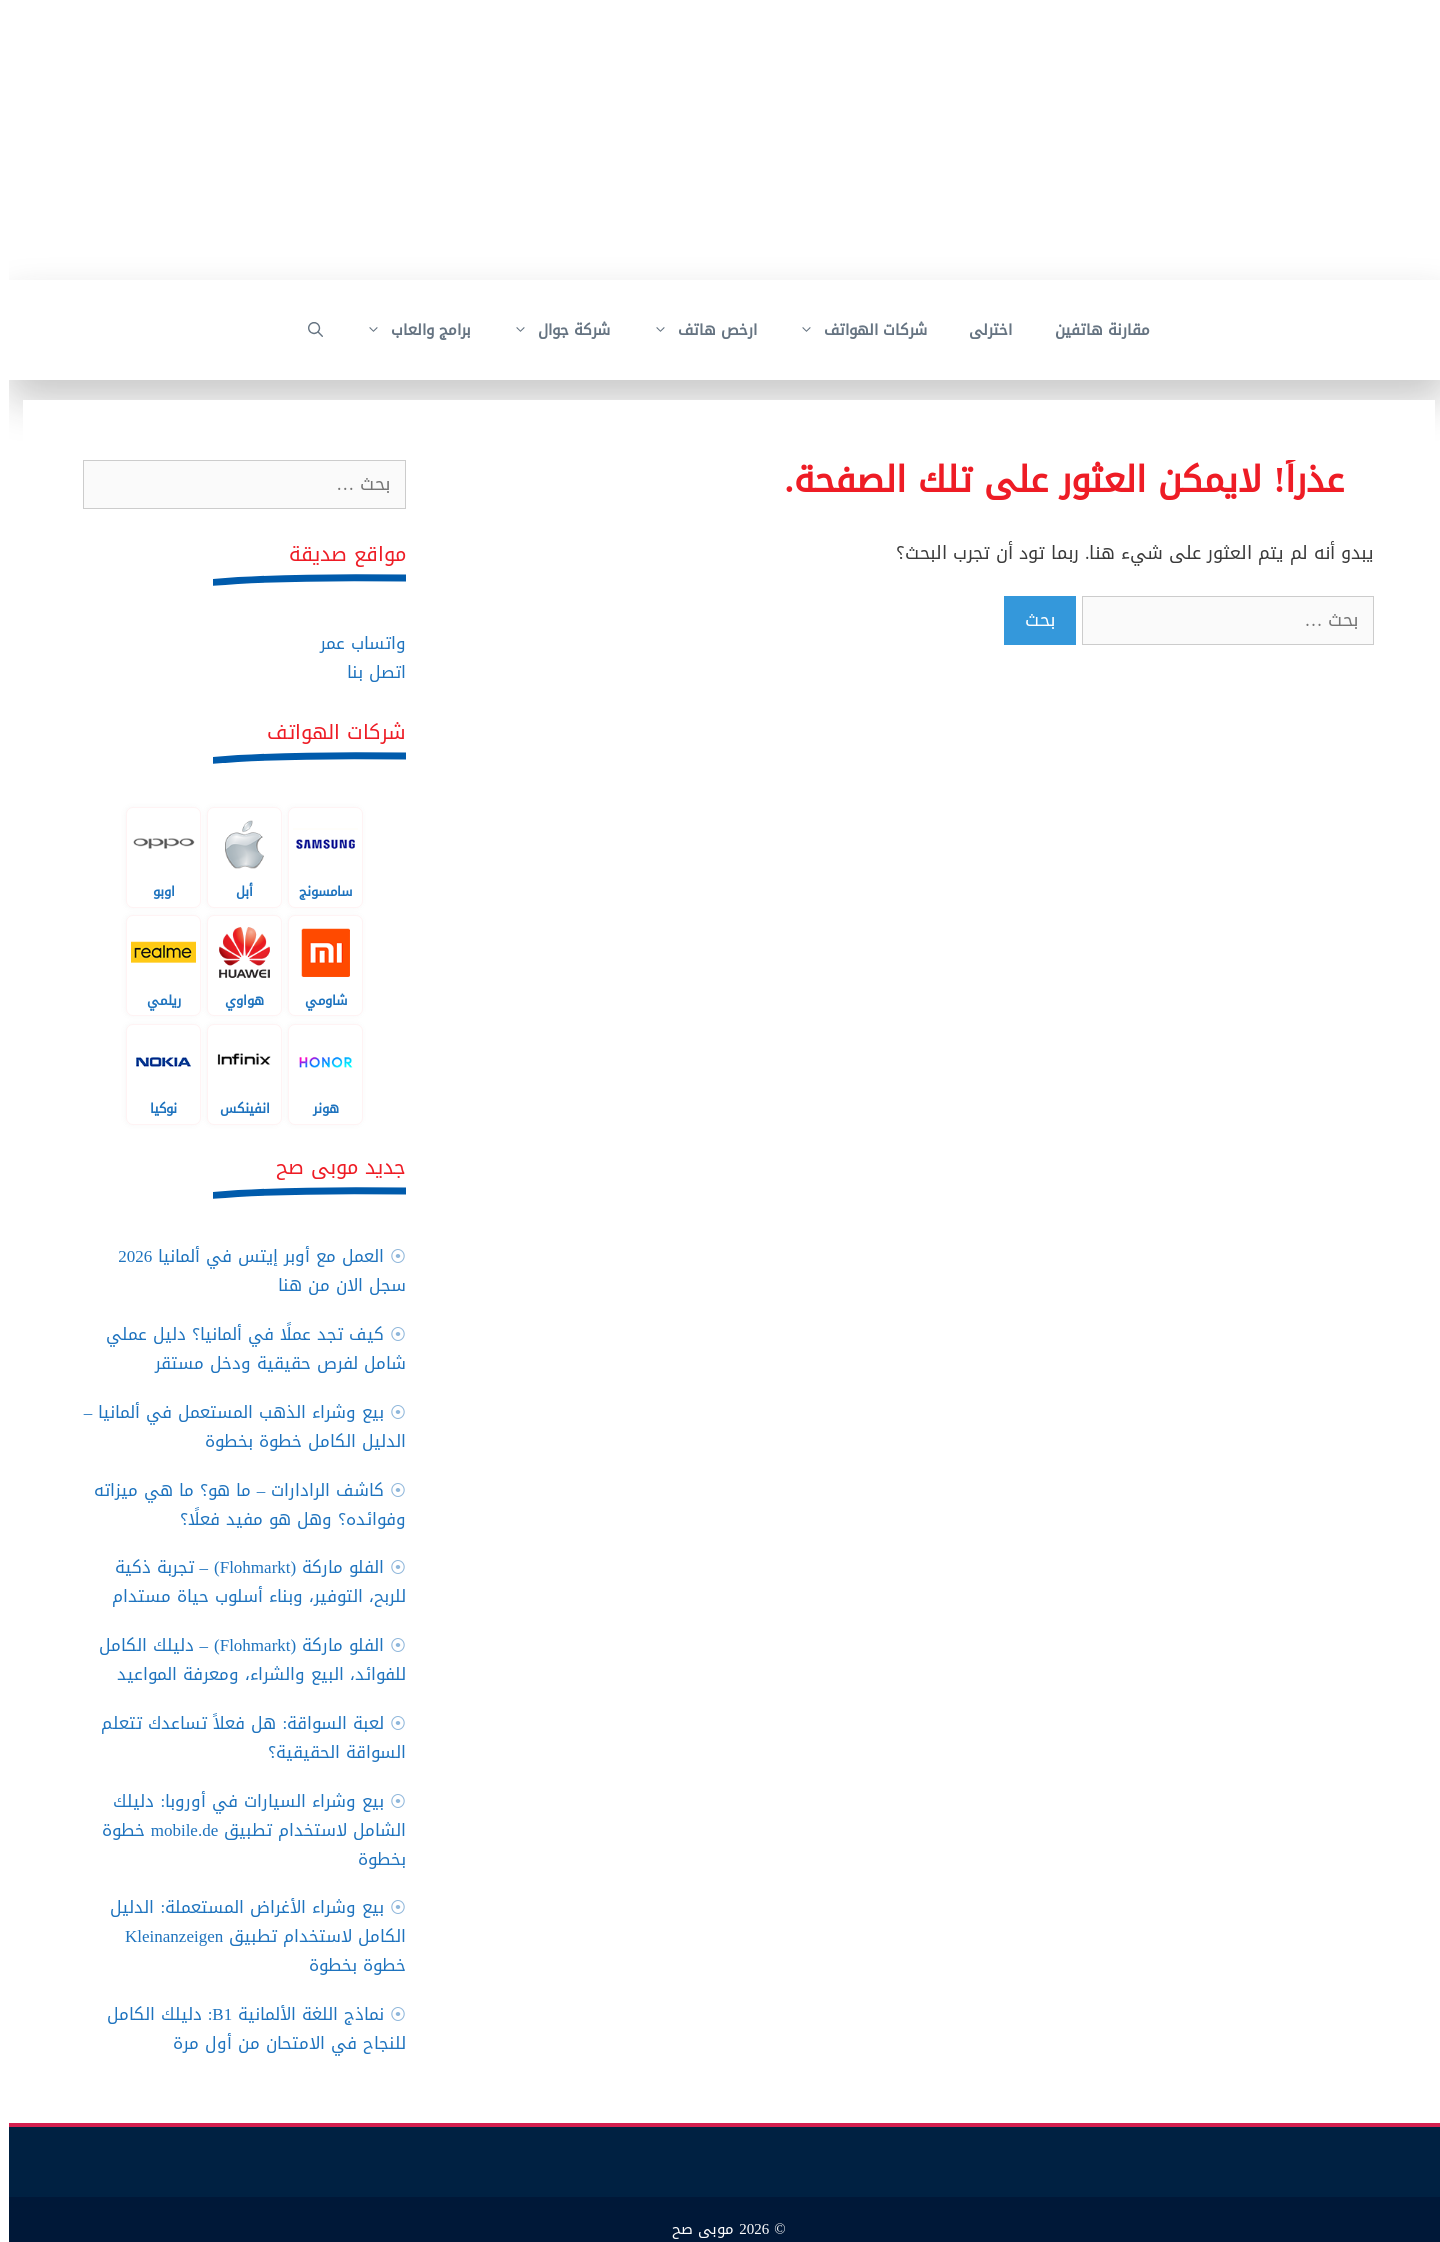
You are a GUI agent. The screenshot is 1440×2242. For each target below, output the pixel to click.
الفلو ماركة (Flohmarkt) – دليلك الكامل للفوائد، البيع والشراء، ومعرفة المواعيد (244, 1659)
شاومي (316, 965)
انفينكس (235, 1074)
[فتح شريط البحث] (306, 330)
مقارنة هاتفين (1093, 330)
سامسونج (316, 857)
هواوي (235, 965)
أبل (235, 857)
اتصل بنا (367, 672)
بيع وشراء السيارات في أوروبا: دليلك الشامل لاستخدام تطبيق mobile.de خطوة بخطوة (245, 1830)
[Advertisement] (840, 140)
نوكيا (154, 1074)
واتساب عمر (354, 643)
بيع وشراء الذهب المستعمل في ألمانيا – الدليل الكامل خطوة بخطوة (236, 1426)
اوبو (154, 857)
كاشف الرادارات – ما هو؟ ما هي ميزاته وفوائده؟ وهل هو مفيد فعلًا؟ (241, 1504)
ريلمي (154, 965)
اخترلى (981, 330)
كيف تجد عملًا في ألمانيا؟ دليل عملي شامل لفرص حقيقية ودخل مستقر (247, 1348)
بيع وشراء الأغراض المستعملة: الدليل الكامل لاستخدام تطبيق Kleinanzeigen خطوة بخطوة (249, 1936)
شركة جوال (542, 330)
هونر (316, 1074)
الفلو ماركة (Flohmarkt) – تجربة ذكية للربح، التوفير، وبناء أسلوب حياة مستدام (250, 1581)
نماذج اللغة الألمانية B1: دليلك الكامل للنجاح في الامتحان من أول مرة (248, 2028)
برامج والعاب (399, 330)
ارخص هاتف (685, 330)
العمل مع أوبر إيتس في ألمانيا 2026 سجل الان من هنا (253, 1270)
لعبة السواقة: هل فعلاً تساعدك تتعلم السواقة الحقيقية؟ (244, 1737)
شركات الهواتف (843, 330)
